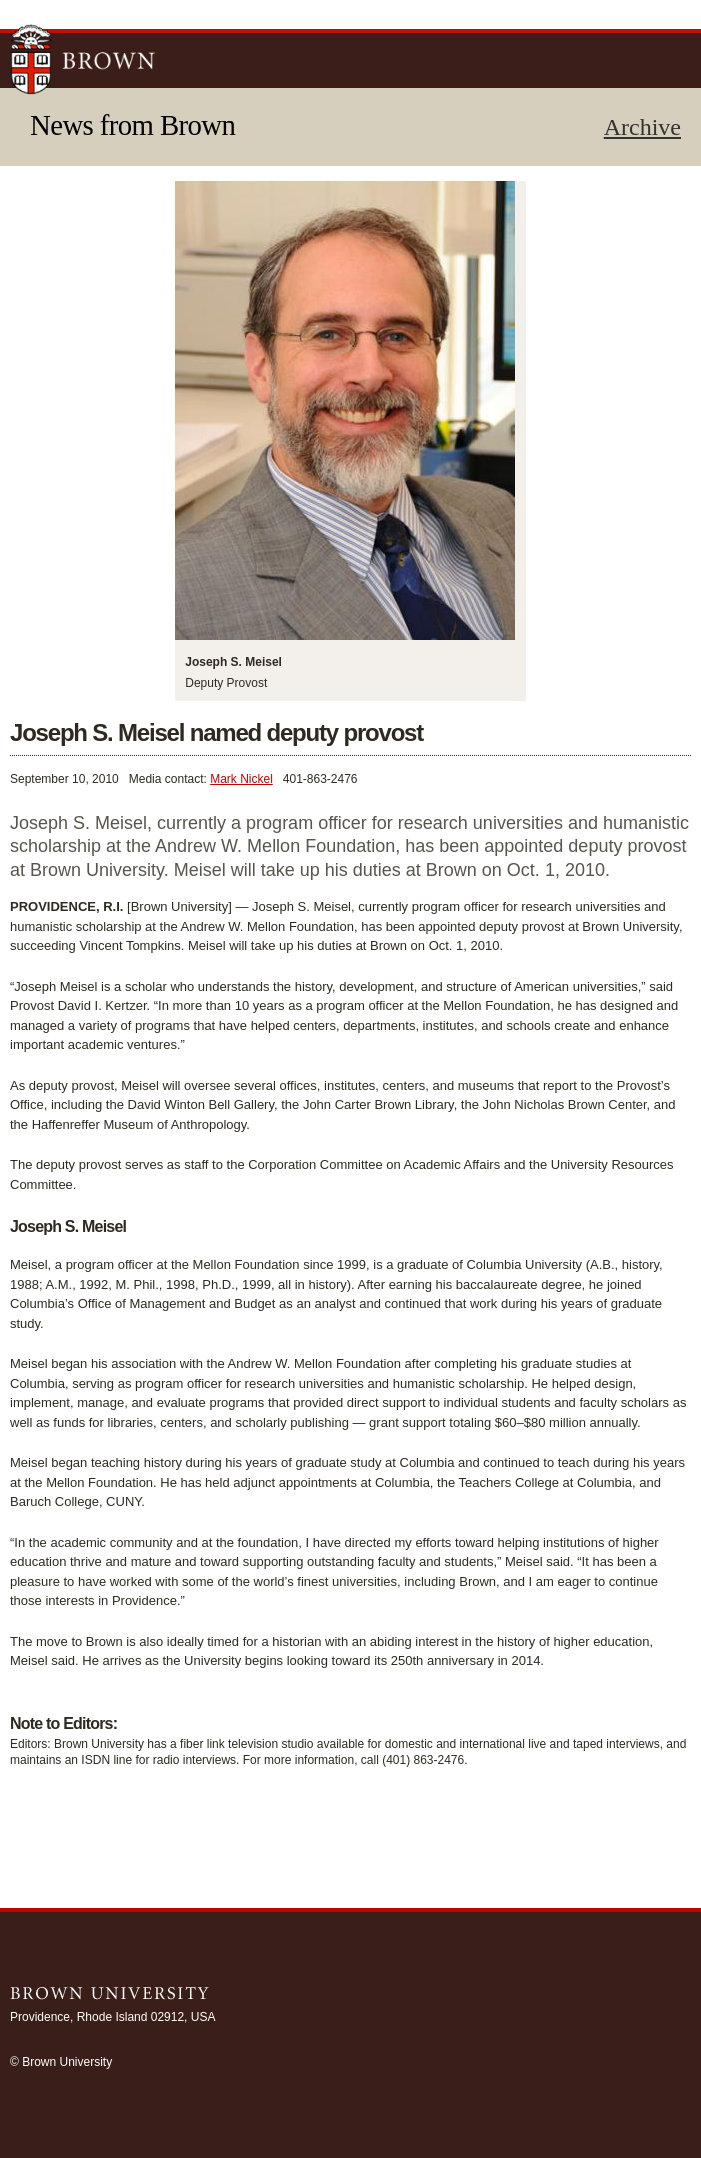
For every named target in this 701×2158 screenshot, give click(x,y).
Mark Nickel (241, 779)
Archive (642, 127)
